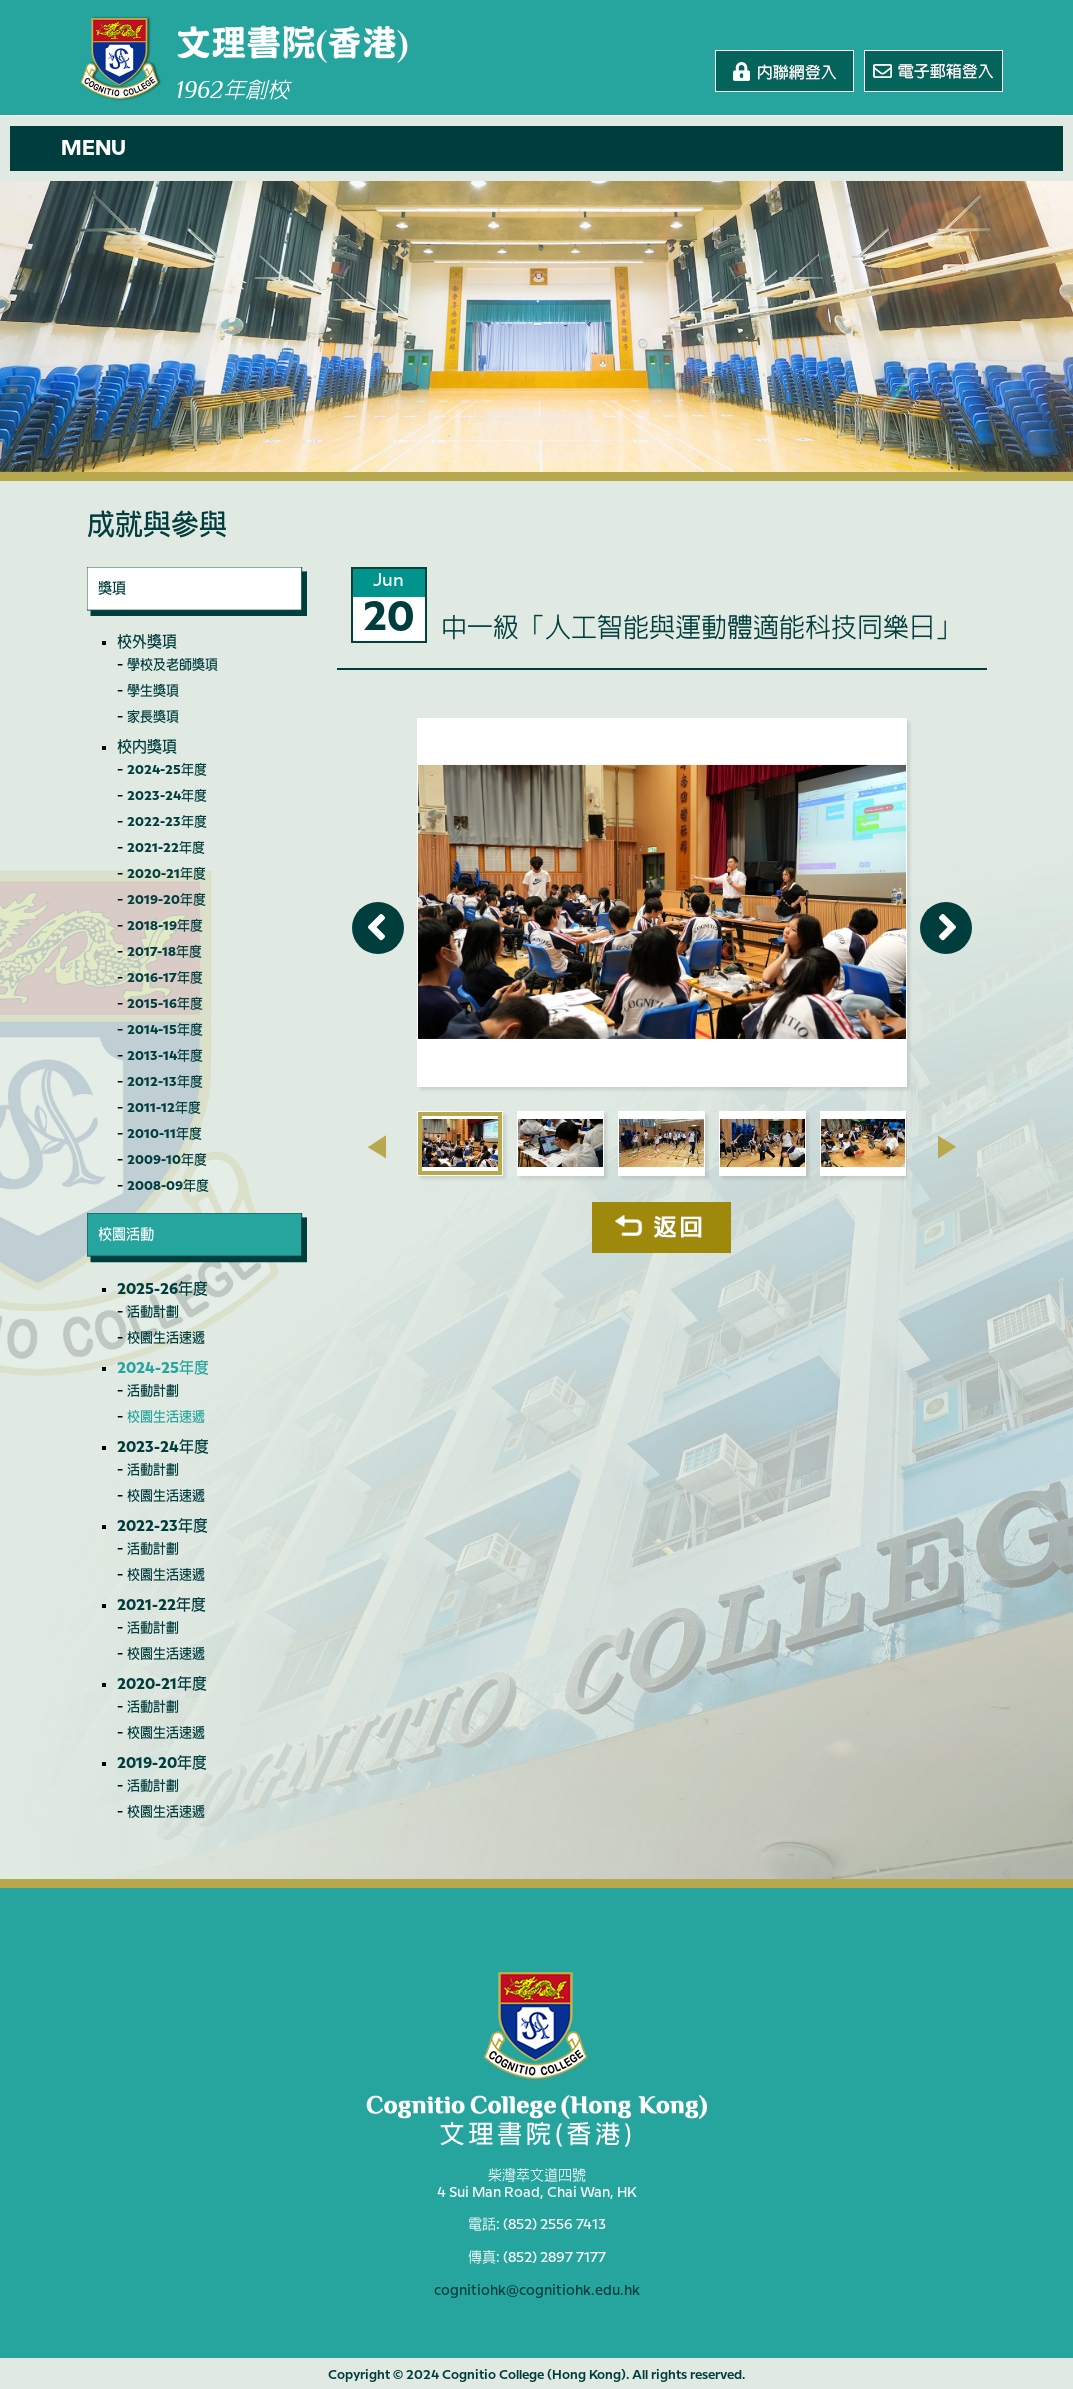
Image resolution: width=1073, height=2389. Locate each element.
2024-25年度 (167, 770)
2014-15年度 (165, 1030)
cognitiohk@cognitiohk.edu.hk (537, 2288)
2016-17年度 (165, 978)
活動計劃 (153, 1312)
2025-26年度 (162, 1290)
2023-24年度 (167, 796)
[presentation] (376, 1147)
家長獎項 (153, 717)
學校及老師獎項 (172, 665)
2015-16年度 (165, 1004)
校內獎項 (147, 748)
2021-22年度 (166, 848)
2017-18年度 (164, 952)
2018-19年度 (165, 926)
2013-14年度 (165, 1056)
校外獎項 (147, 643)
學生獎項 (153, 691)
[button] (536, 148)
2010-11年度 (164, 1134)
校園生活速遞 (166, 1338)
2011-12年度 (164, 1108)
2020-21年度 (166, 874)
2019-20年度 (166, 900)
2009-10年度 (167, 1160)
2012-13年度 (165, 1082)
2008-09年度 (168, 1186)
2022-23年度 (167, 822)
